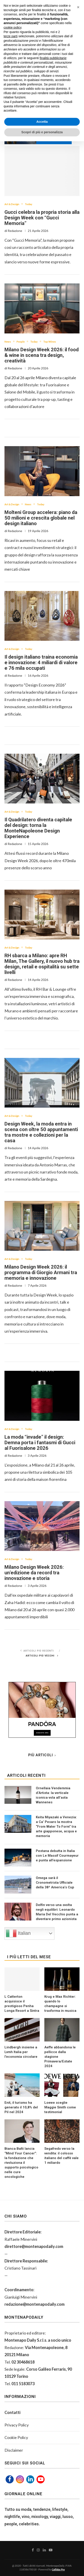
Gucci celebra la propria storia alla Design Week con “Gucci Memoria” (42, 217)
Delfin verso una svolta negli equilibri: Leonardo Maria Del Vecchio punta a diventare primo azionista (57, 1912)
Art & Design (11, 204)
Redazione (15, 231)
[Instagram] (20, 2479)
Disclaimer (13, 2449)
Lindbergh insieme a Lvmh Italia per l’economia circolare (20, 2051)
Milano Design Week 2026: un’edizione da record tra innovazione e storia (34, 1572)
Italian (18, 1933)
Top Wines (49, 341)
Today (28, 204)
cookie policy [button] (12, 27)
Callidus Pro (58, 2569)
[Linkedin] (30, 2479)
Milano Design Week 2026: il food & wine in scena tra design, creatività (41, 355)
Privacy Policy (16, 2424)
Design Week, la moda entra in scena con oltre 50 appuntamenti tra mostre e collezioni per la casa (41, 1132)
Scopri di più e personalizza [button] (41, 132)
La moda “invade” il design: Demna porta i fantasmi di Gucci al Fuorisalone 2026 (39, 1442)
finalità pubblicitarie (53, 58)
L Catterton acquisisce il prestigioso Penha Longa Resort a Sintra (21, 2003)
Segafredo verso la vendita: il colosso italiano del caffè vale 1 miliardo (61, 2155)
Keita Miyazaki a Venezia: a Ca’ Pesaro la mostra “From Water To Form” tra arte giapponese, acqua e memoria (56, 1826)
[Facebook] (9, 2479)
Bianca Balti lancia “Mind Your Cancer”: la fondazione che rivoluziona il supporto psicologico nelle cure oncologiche (21, 2162)
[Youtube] (40, 2479)
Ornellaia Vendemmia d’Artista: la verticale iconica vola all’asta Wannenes (53, 1795)
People (21, 341)
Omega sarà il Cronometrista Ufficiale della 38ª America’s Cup (55, 1882)
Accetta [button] (42, 121)
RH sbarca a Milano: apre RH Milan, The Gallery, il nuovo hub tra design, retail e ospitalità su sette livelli (42, 964)
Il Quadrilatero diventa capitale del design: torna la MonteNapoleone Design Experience (38, 828)
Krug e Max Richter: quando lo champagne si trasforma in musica (60, 2003)
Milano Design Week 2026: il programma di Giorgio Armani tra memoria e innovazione (40, 1272)
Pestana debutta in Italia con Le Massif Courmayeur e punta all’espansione (57, 1855)
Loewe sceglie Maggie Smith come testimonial (60, 2107)
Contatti (12, 2412)
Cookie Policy (16, 2437)
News (7, 341)
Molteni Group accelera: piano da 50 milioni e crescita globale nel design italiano (40, 518)
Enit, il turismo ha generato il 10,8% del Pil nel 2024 (21, 2107)
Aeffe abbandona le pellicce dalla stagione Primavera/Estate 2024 (60, 2056)
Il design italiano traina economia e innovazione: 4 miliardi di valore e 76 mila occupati (41, 662)
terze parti (10, 36)
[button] (78, 7)
